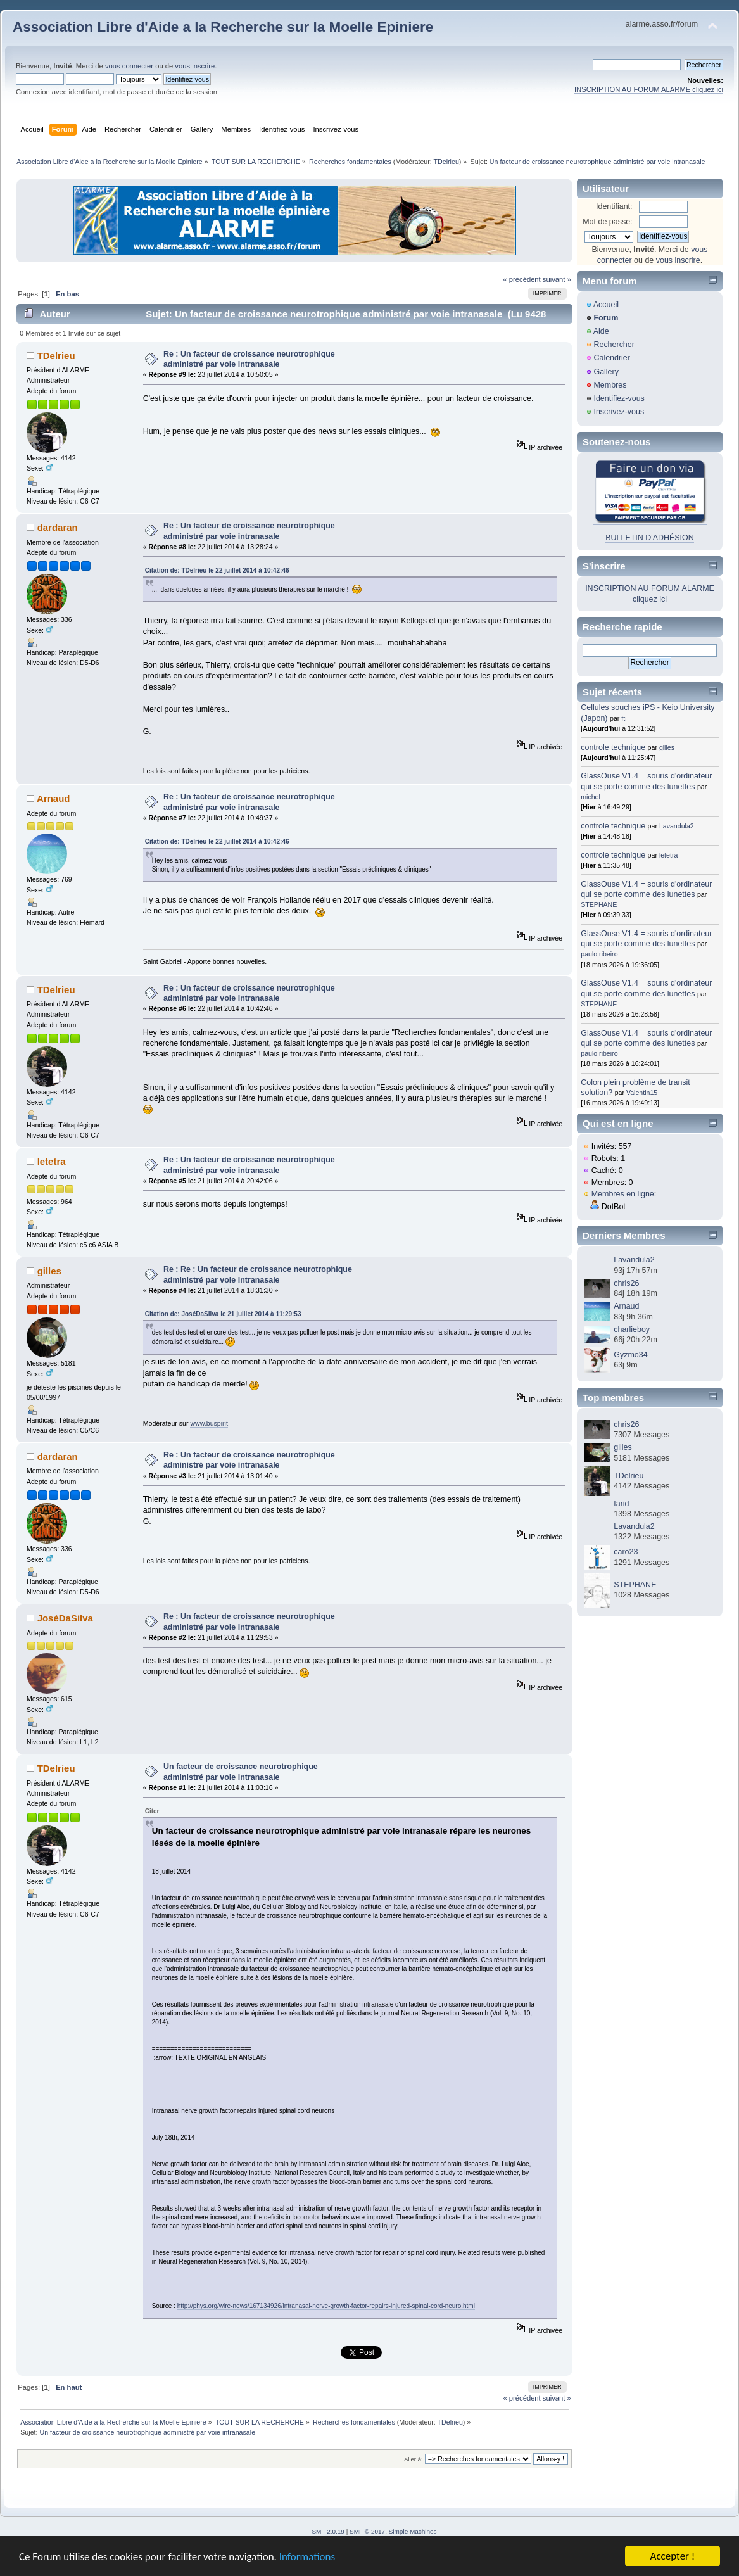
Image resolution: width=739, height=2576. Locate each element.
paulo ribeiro (599, 954)
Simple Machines (413, 2531)
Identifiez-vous (618, 398)
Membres (609, 385)
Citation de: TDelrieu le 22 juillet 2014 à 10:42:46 (217, 570)
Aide (601, 331)
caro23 (626, 1551)
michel (590, 797)
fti (623, 718)
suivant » (557, 279)
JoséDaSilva (65, 1618)
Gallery (606, 371)
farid (621, 1503)
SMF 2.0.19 (328, 2531)
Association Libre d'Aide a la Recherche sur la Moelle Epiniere (223, 27)
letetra (51, 1161)
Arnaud (53, 798)
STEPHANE (599, 904)
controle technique (613, 747)
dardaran (57, 527)
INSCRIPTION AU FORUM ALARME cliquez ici (648, 89)
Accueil (606, 304)
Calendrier (611, 357)
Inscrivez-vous (618, 411)
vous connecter (129, 66)
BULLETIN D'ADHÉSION (649, 537)
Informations (307, 2557)
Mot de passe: (607, 221)
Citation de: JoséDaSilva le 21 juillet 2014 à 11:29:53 (223, 1313)
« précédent (521, 279)
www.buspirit (208, 1423)
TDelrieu (446, 161)
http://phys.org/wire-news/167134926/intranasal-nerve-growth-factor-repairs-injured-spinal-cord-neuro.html (326, 2305)
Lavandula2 (676, 826)
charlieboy (632, 1329)
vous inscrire (195, 66)
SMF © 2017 (367, 2531)
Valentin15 (641, 1092)
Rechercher (613, 344)
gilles (49, 1271)
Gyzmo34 (630, 1354)
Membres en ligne (622, 1194)
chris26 (626, 1283)
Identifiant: (614, 206)
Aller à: (413, 2459)
